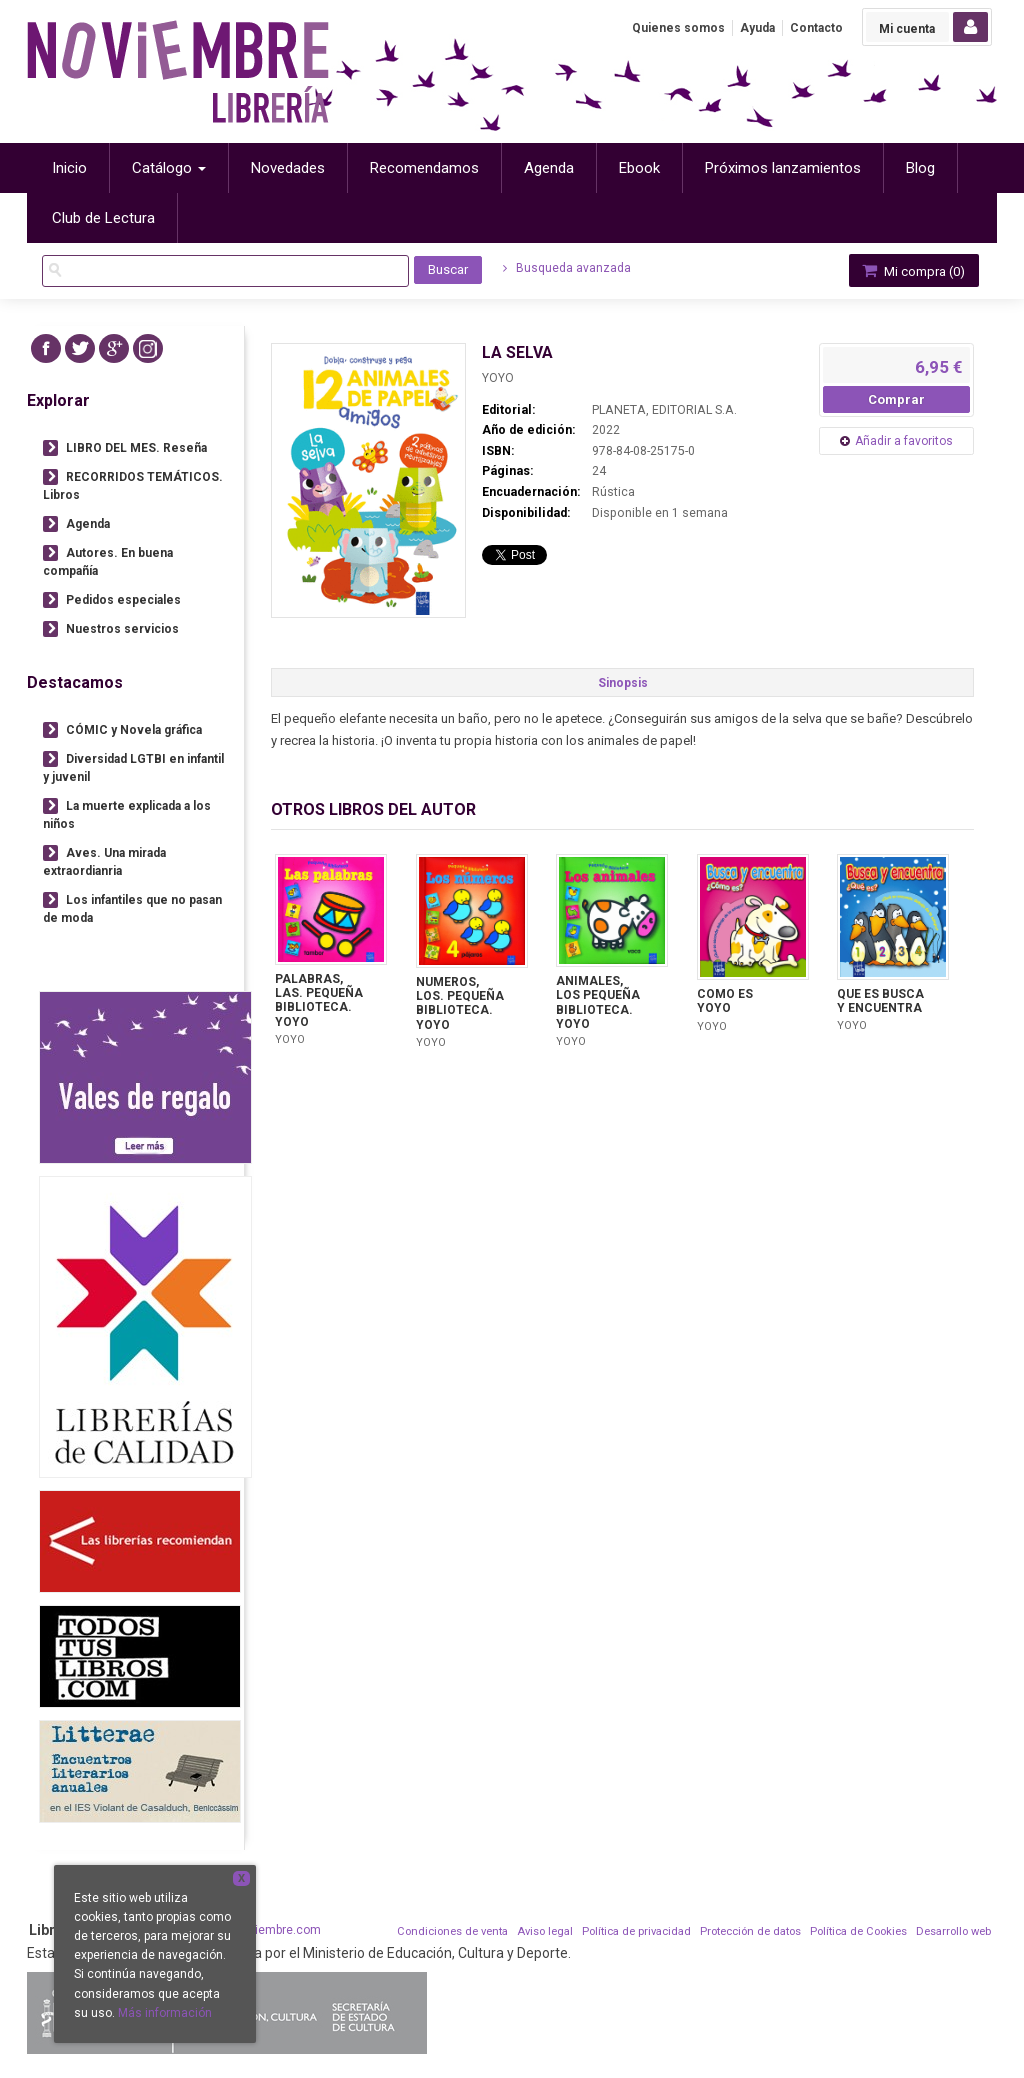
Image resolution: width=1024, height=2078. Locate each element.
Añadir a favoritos (904, 441)
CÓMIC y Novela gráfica (134, 730)
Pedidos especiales (123, 600)
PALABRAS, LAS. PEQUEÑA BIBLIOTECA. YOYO (319, 1000)
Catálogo (169, 168)
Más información (165, 2013)
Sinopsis (623, 683)
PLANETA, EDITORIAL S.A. (664, 410)
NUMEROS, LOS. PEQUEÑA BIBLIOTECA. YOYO (460, 1003)
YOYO (498, 378)
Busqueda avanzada (567, 268)
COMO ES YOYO (725, 1001)
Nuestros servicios (122, 629)
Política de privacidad (636, 1931)
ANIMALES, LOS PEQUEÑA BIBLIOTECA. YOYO (598, 1002)
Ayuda (757, 28)
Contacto (816, 28)
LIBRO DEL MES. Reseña (136, 448)
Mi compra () (912, 270)
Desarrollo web (953, 1931)
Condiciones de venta (452, 1931)
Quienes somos (678, 28)
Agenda (88, 524)
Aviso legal (545, 1931)
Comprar (896, 399)
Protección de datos (750, 1931)
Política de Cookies (858, 1931)
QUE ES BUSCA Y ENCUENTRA (880, 1001)
